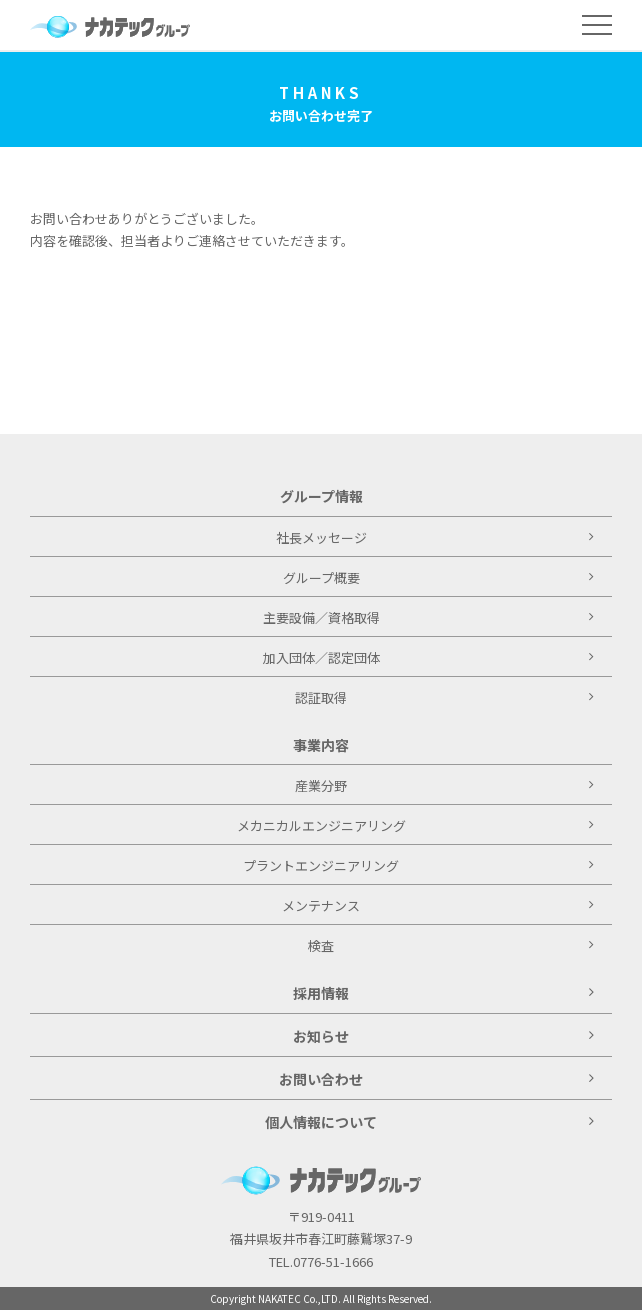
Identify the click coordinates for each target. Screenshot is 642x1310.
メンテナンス (438, 905)
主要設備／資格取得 (428, 617)
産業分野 (444, 785)
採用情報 (443, 993)
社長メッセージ (435, 537)
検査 (451, 945)
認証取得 (444, 697)
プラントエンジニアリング (418, 865)
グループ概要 (438, 577)
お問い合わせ (436, 1079)
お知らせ (443, 1036)
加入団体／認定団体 (428, 657)
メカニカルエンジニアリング (415, 825)
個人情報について (429, 1122)
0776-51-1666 (333, 1261)
